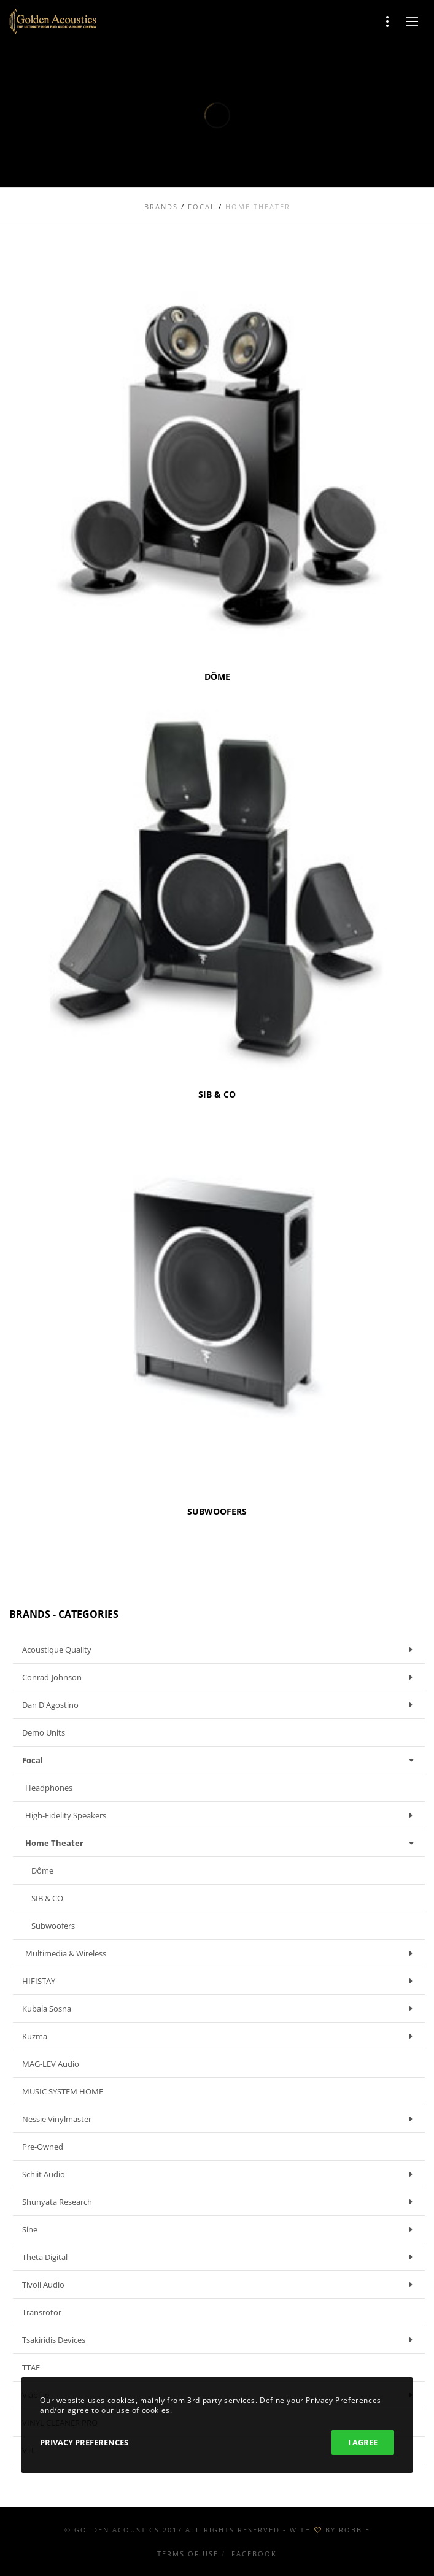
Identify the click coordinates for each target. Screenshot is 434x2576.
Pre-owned (42, 2146)
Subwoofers (53, 1925)
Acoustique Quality (220, 1649)
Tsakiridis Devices (220, 2339)
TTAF (31, 2367)
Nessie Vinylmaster (220, 2119)
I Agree (363, 2442)
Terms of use (188, 2553)
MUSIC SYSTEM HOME (62, 2091)
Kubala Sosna (220, 2008)
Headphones (48, 1787)
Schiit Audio (220, 2174)
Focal (220, 1760)
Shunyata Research (220, 2201)
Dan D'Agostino (220, 1704)
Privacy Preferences (84, 2442)
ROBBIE (354, 2529)
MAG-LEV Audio (50, 2063)
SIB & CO (47, 1898)
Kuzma (220, 2036)
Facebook (254, 2553)
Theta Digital (220, 2257)
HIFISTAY (220, 1981)
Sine (220, 2229)
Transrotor (41, 2312)
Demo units (43, 1732)
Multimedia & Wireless (222, 1953)
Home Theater (222, 1843)
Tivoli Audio (220, 2284)
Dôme (42, 1870)
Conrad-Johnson (220, 1677)
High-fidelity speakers (222, 1815)
